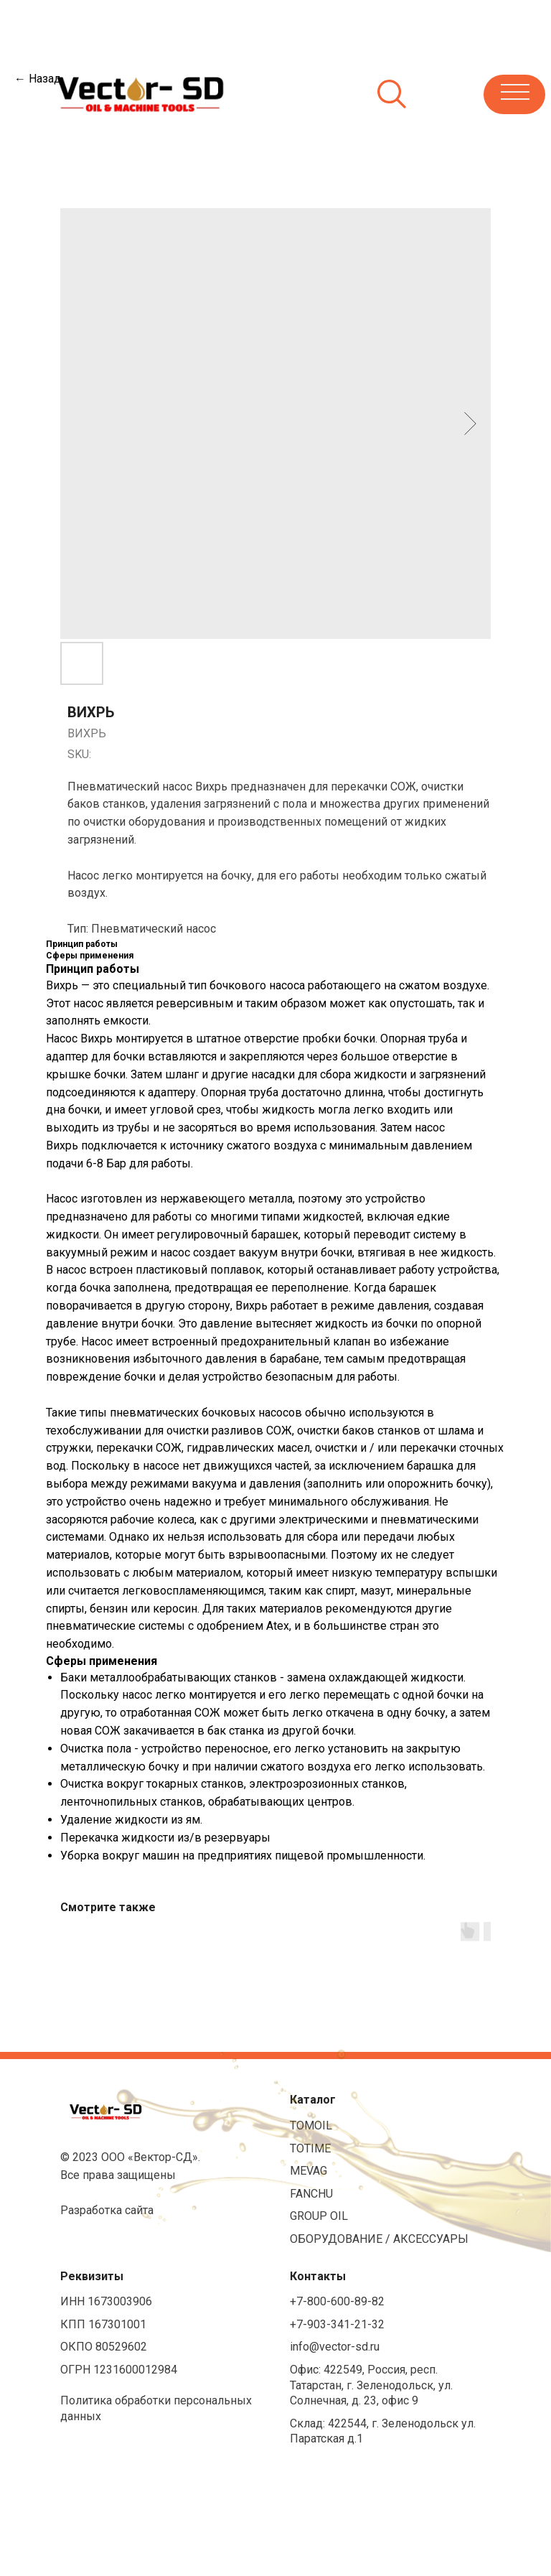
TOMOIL (311, 2125)
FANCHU (311, 2194)
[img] (135, 93)
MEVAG (308, 2171)
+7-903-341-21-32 (337, 2324)
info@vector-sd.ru (335, 2346)
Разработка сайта (107, 2210)
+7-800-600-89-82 (337, 2301)
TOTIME (310, 2148)
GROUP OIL (319, 2216)
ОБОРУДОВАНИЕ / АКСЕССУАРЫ (379, 2239)
